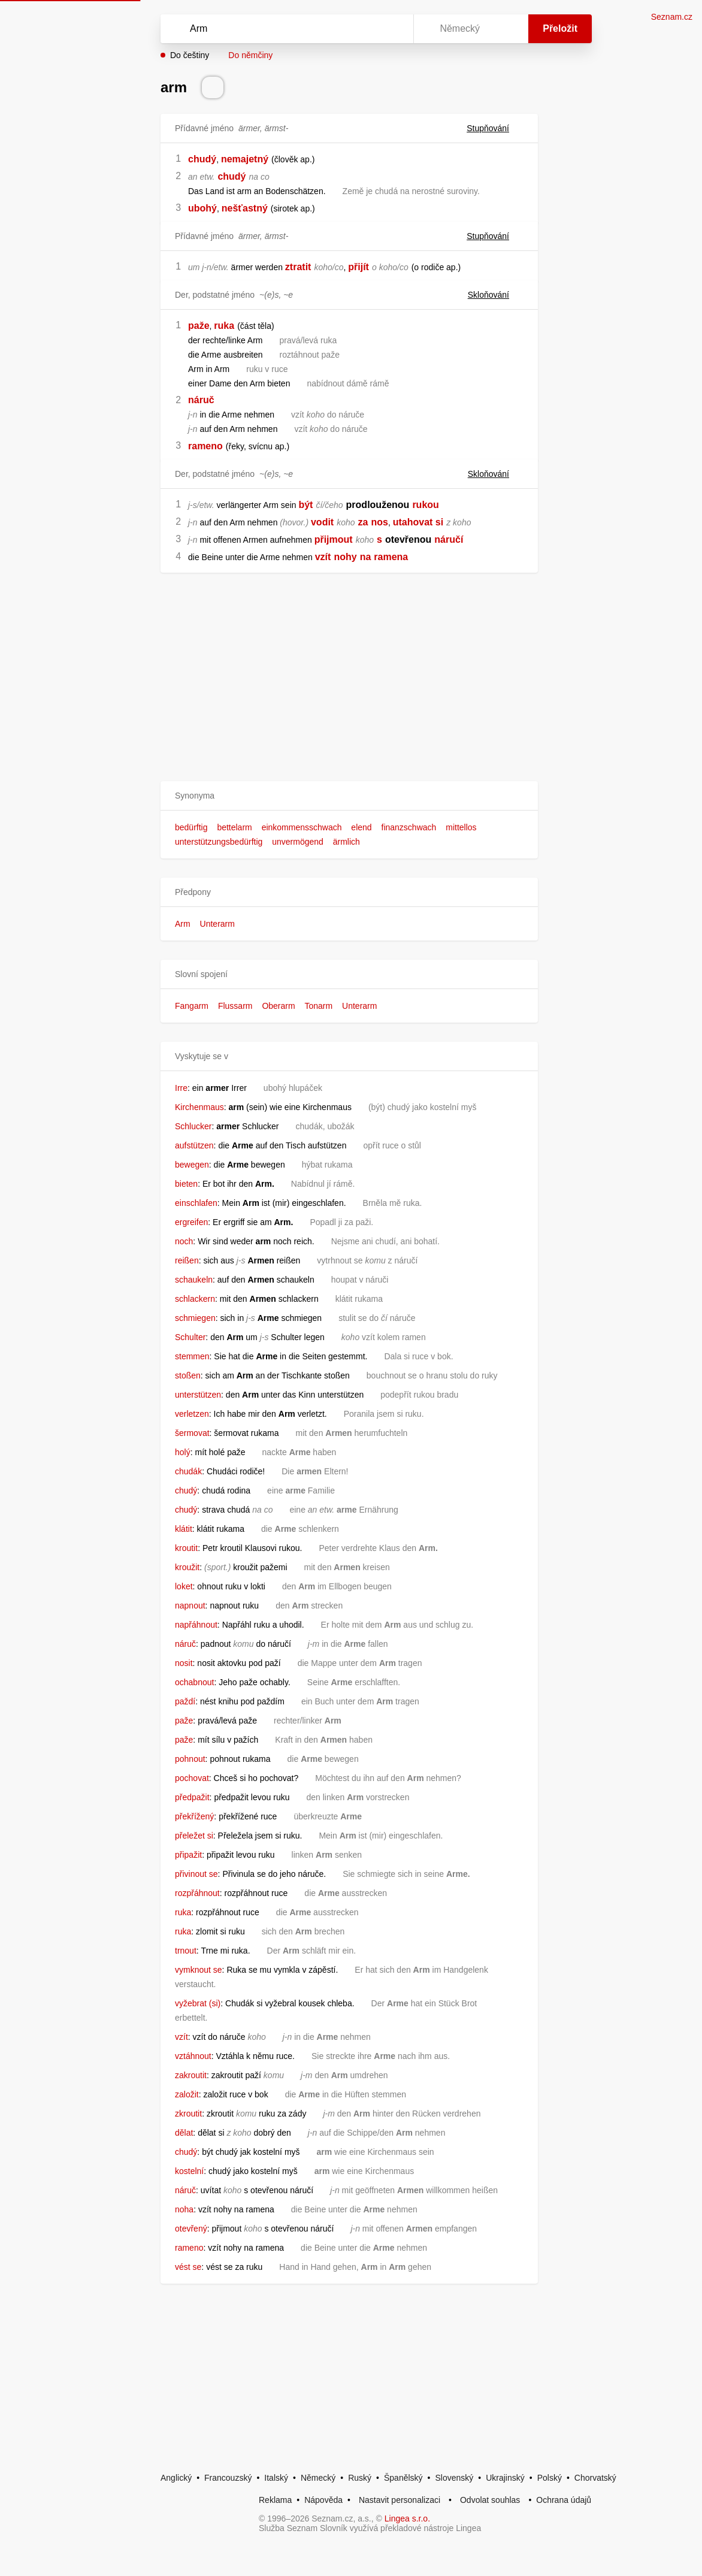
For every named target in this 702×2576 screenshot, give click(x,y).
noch (184, 1241)
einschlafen (196, 1203)
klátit (183, 1529)
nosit (184, 1663)
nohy (345, 557)
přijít (358, 267)
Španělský (403, 2478)
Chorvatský (595, 2478)
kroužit (187, 1567)
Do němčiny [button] (250, 55)
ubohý (202, 208)
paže (199, 326)
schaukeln (194, 1279)
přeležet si (194, 1835)
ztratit (298, 267)
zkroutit (188, 2113)
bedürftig (191, 827)
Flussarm (235, 1006)
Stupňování (495, 128)
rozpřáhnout (197, 1893)
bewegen (192, 1164)
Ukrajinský (505, 2478)
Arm (182, 924)
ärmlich (346, 841)
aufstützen (194, 1145)
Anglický (176, 2478)
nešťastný (245, 208)
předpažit (192, 1797)
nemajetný (244, 159)
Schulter (190, 1337)
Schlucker (193, 1126)
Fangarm (191, 1006)
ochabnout (194, 1682)
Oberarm (278, 1006)
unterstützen (198, 1394)
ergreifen (191, 1222)
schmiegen (195, 1318)
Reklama (275, 2500)
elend (361, 827)
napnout (190, 1605)
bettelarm (234, 827)
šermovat (192, 1433)
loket (184, 1586)
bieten (186, 1184)
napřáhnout (196, 1624)
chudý (202, 159)
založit (187, 2094)
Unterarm (217, 924)
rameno (205, 446)
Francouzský (228, 2478)
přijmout (333, 539)
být (305, 505)
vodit (322, 522)
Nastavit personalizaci (399, 2500)
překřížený (194, 1816)
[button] (349, 796)
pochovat (192, 1778)
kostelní (189, 2171)
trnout (185, 1950)
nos (379, 522)
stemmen (192, 1356)
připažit (188, 1855)
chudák (188, 1471)
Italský (276, 2478)
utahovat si (418, 522)
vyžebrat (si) (197, 2003)
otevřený (191, 2228)
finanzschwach (409, 827)
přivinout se (196, 1874)
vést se (188, 2267)
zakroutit (191, 2075)
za (363, 522)
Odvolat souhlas (490, 2500)
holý (182, 1452)
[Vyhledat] (271, 28)
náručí (448, 539)
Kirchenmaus (199, 1107)
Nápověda (323, 2500)
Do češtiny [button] (189, 55)
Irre (181, 1088)
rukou (425, 505)
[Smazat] (366, 28)
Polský (549, 2478)
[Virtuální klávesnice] (393, 28)
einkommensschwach (302, 827)
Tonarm (319, 1006)
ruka (224, 326)
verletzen (192, 1414)
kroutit (186, 1548)
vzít (323, 557)
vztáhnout (193, 2056)
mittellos (461, 827)
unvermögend (297, 841)
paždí (185, 1701)
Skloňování (496, 295)
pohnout (190, 1759)
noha (184, 2209)
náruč (201, 400)
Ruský (359, 2478)
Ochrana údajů (563, 2500)
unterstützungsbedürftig (218, 841)
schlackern (195, 1299)
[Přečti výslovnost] (213, 87)
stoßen (188, 1375)
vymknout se (198, 1970)
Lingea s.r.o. (407, 2518)
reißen (187, 1260)
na (365, 557)
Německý (318, 2478)
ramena (391, 557)
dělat (184, 2132)
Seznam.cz (671, 17)
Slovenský (454, 2478)
